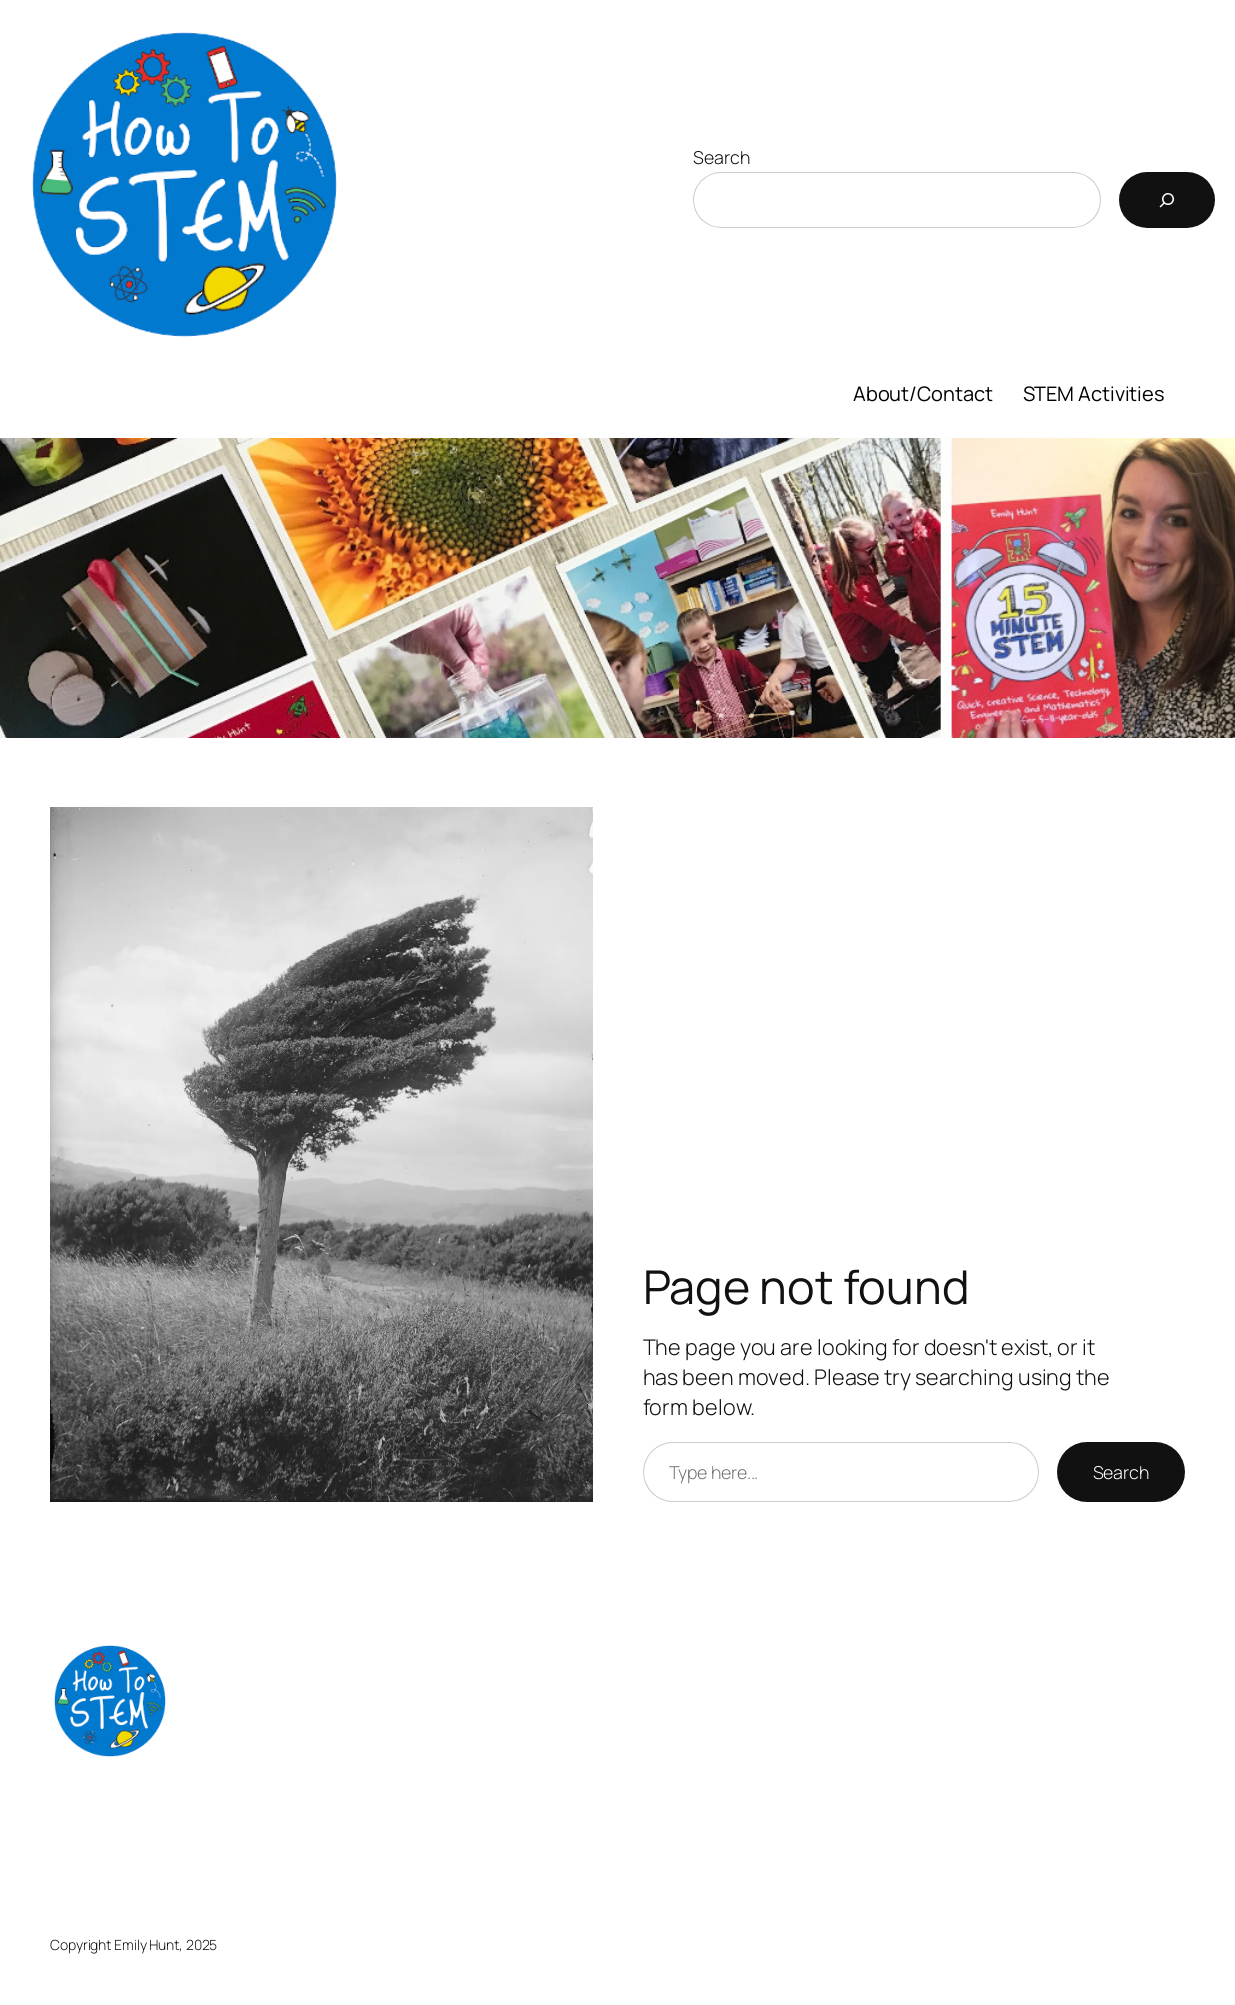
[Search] (1167, 200)
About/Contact (923, 393)
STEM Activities (1094, 393)
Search (721, 157)
